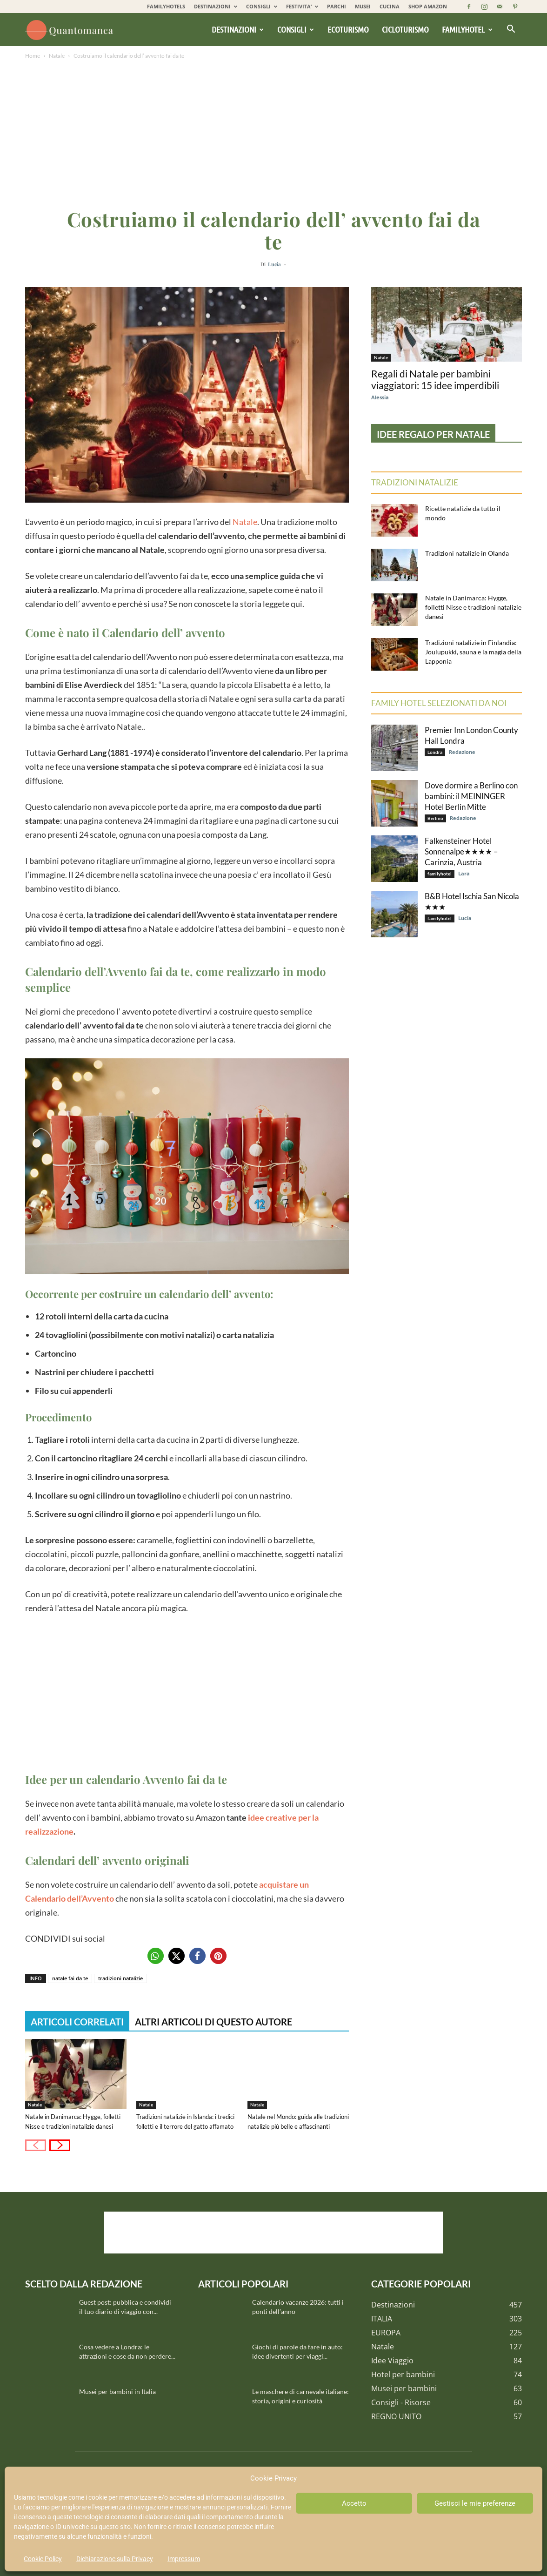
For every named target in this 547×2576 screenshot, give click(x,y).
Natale (57, 55)
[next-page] (59, 2145)
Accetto (354, 2503)
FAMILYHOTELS (166, 6)
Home (32, 55)
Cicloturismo (405, 29)
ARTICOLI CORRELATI (77, 2021)
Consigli (295, 29)
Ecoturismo (348, 29)
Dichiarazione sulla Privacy (114, 2559)
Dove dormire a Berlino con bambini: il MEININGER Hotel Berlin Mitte (471, 796)
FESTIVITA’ (302, 6)
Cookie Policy (43, 2559)
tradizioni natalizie (120, 1978)
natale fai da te (70, 1978)
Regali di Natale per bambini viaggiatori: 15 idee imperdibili (435, 379)
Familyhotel (467, 29)
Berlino (435, 818)
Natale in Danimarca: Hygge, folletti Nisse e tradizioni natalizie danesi (473, 607)
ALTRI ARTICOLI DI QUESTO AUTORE (213, 2021)
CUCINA (390, 6)
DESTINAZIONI (215, 6)
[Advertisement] (273, 131)
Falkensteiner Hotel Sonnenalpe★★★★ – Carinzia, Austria (461, 851)
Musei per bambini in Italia (117, 2391)
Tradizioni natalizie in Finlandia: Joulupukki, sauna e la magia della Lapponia (473, 652)
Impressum (183, 2559)
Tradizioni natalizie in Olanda (467, 553)
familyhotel (439, 873)
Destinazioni (238, 29)
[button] (511, 30)
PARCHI (336, 6)
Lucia (274, 264)
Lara (464, 873)
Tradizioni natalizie (414, 482)
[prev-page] (35, 2145)
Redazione (462, 751)
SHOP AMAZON (427, 6)
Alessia (380, 397)
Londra (434, 752)
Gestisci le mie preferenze (474, 2503)
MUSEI (363, 6)
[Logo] (70, 30)
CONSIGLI (261, 6)
